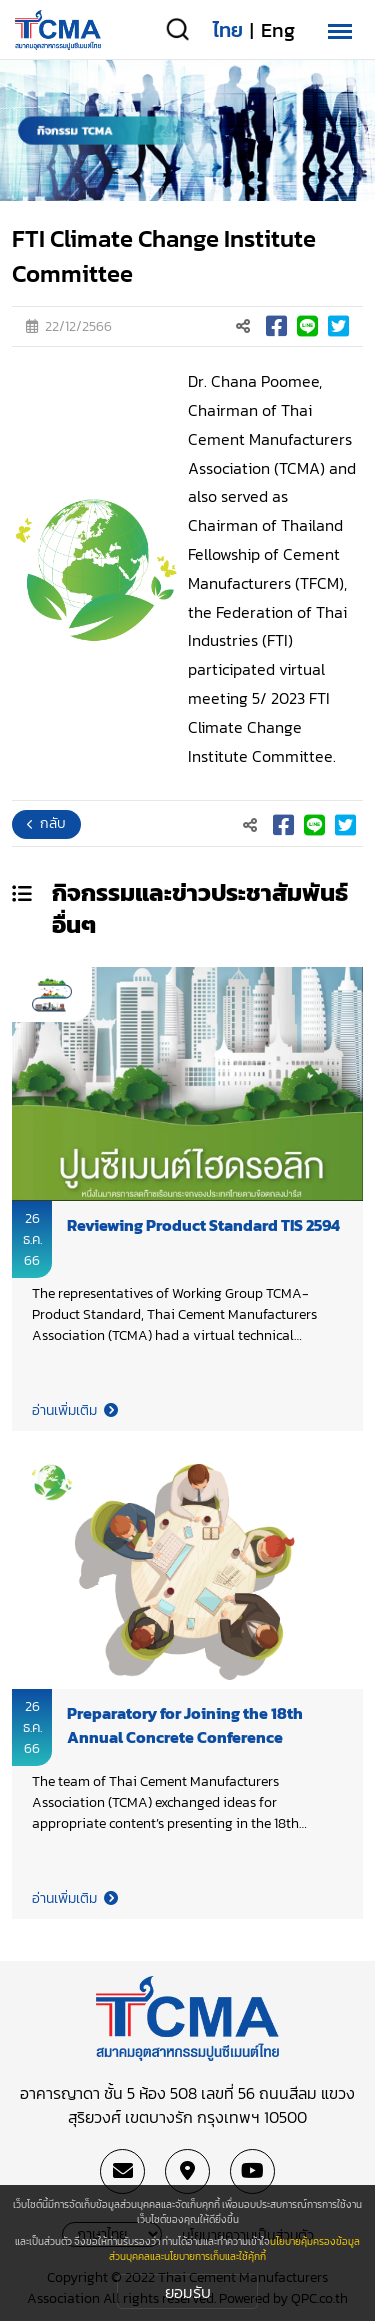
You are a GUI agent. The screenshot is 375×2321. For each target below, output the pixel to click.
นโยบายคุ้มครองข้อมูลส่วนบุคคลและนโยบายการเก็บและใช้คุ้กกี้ (234, 2249)
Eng (278, 30)
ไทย (228, 30)
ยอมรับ (188, 2292)
